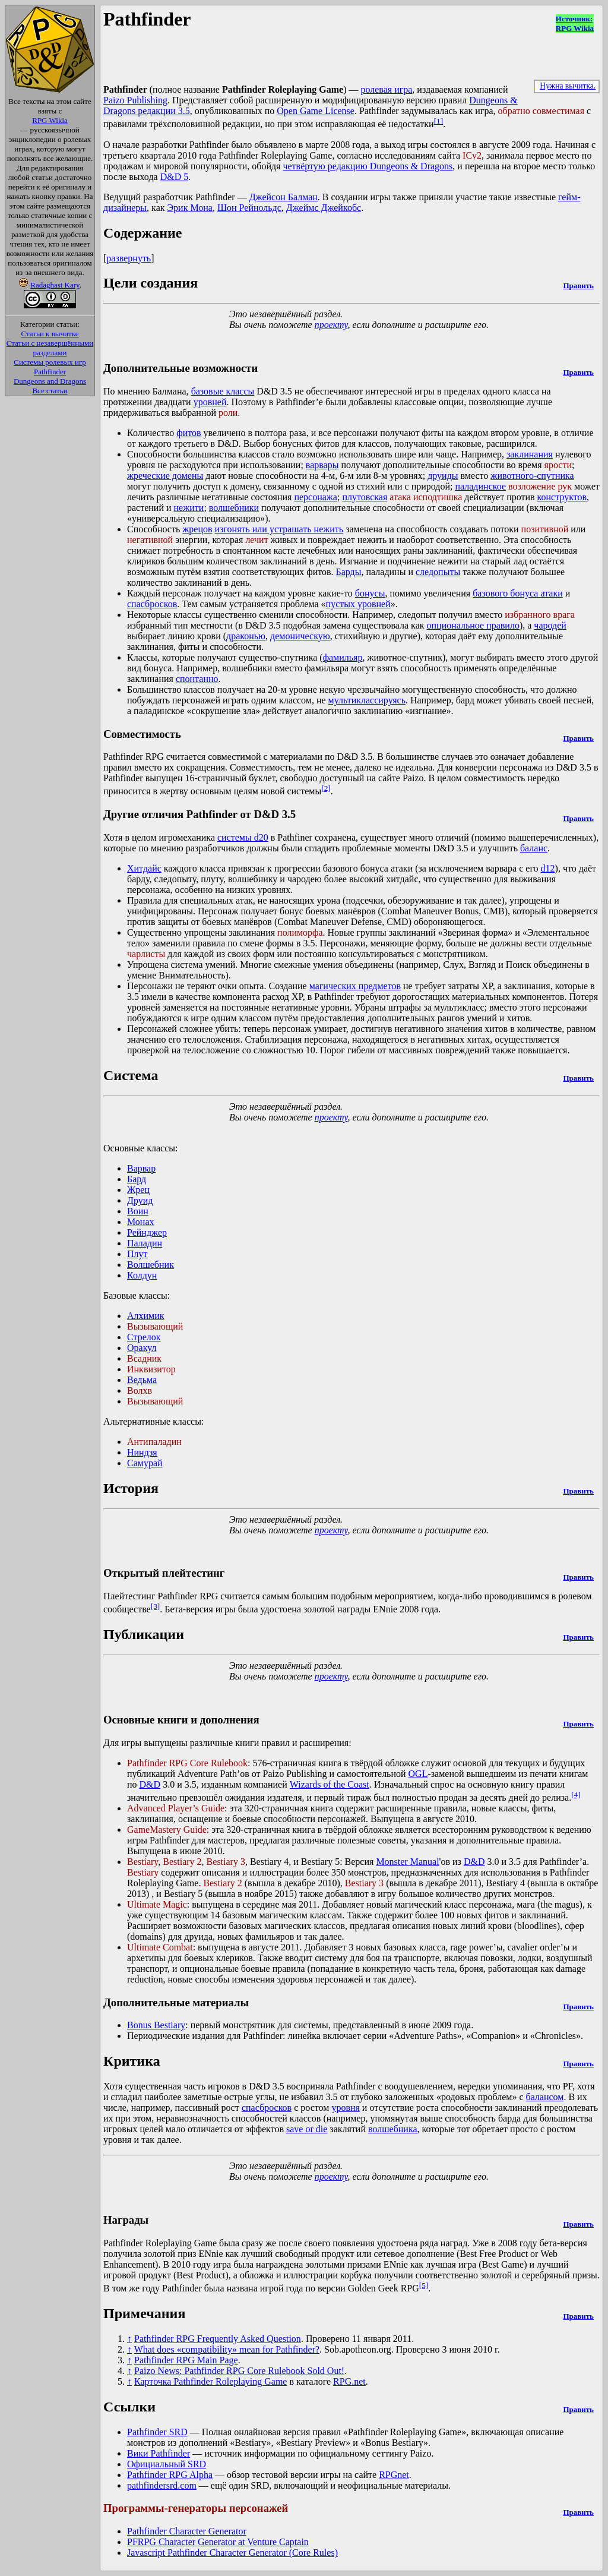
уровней (210, 402)
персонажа (315, 497)
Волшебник (150, 1264)
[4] (576, 1794)
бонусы (370, 593)
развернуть (128, 258)
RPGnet (394, 2475)
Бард (136, 1179)
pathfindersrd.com (162, 2485)
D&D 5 (174, 177)
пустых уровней (358, 604)
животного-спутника (532, 476)
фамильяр (343, 657)
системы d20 (242, 837)
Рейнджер (147, 1232)
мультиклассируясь (367, 700)
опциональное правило (473, 625)
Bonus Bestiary (156, 2025)
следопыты (438, 572)
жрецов (197, 529)
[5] (424, 2285)
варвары (322, 465)
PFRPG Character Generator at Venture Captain (218, 2542)
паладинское (480, 486)
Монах (140, 1222)
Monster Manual (407, 1862)
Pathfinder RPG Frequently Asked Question (217, 2339)
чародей (550, 625)
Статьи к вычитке (50, 333)
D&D (150, 1784)
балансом (544, 2097)
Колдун (142, 1275)
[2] (326, 788)
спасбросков (152, 604)
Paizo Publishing (135, 100)
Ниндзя (142, 1452)
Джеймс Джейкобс (323, 208)
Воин (137, 1211)
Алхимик (145, 1316)
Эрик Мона (190, 208)
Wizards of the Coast (329, 1784)
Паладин (144, 1243)
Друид (140, 1200)
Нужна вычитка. (568, 85)
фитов (188, 433)
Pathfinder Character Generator (186, 2531)
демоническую (300, 636)
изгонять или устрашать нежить (279, 529)
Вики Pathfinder (158, 2453)
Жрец (138, 1190)
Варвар (141, 1168)
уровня (345, 2108)
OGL (418, 1774)
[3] (155, 1606)
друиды (443, 476)
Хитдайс (144, 868)
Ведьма (142, 1380)
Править (578, 285)
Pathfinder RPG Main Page (186, 2360)
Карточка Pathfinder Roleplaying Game (210, 2381)
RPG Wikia (50, 120)
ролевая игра (386, 89)
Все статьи (49, 390)
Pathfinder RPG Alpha (170, 2475)
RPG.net (349, 2381)
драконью (245, 636)
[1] (439, 120)
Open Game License (315, 111)
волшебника (392, 2129)
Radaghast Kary (55, 284)
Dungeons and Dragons (50, 381)
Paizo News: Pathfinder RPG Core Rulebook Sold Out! (239, 2371)
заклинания (529, 454)
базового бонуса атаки (518, 593)
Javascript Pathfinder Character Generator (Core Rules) (232, 2552)
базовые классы (223, 391)
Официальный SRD (166, 2464)
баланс (533, 848)
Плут (137, 1254)
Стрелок (144, 1337)
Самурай (145, 1463)
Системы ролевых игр (50, 362)
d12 (548, 868)
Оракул (141, 1348)
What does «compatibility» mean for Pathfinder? (226, 2349)
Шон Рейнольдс (249, 208)
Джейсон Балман (283, 197)
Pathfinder (50, 371)
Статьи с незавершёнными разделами (50, 348)
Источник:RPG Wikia (575, 23)
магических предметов (355, 986)
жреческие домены (165, 476)
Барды (349, 572)
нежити (189, 508)
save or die (306, 2129)
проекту (331, 325)
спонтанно (197, 679)
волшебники (234, 508)
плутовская (364, 497)
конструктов (562, 497)
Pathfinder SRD (157, 2432)
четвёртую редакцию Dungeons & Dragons (367, 166)
